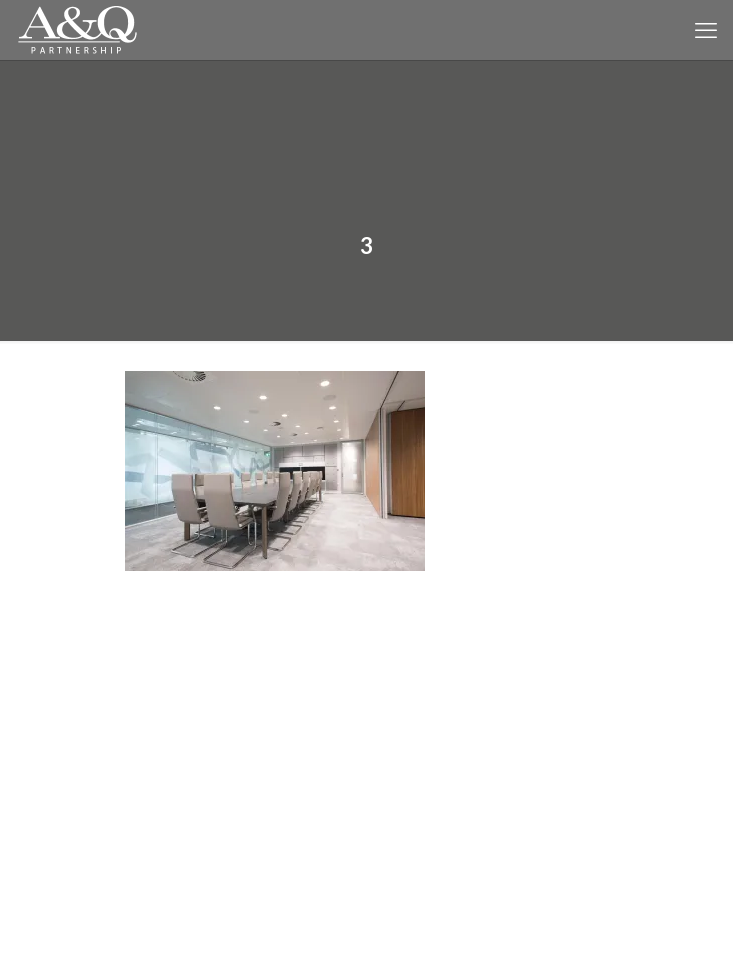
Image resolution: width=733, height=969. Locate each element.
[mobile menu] (706, 30)
